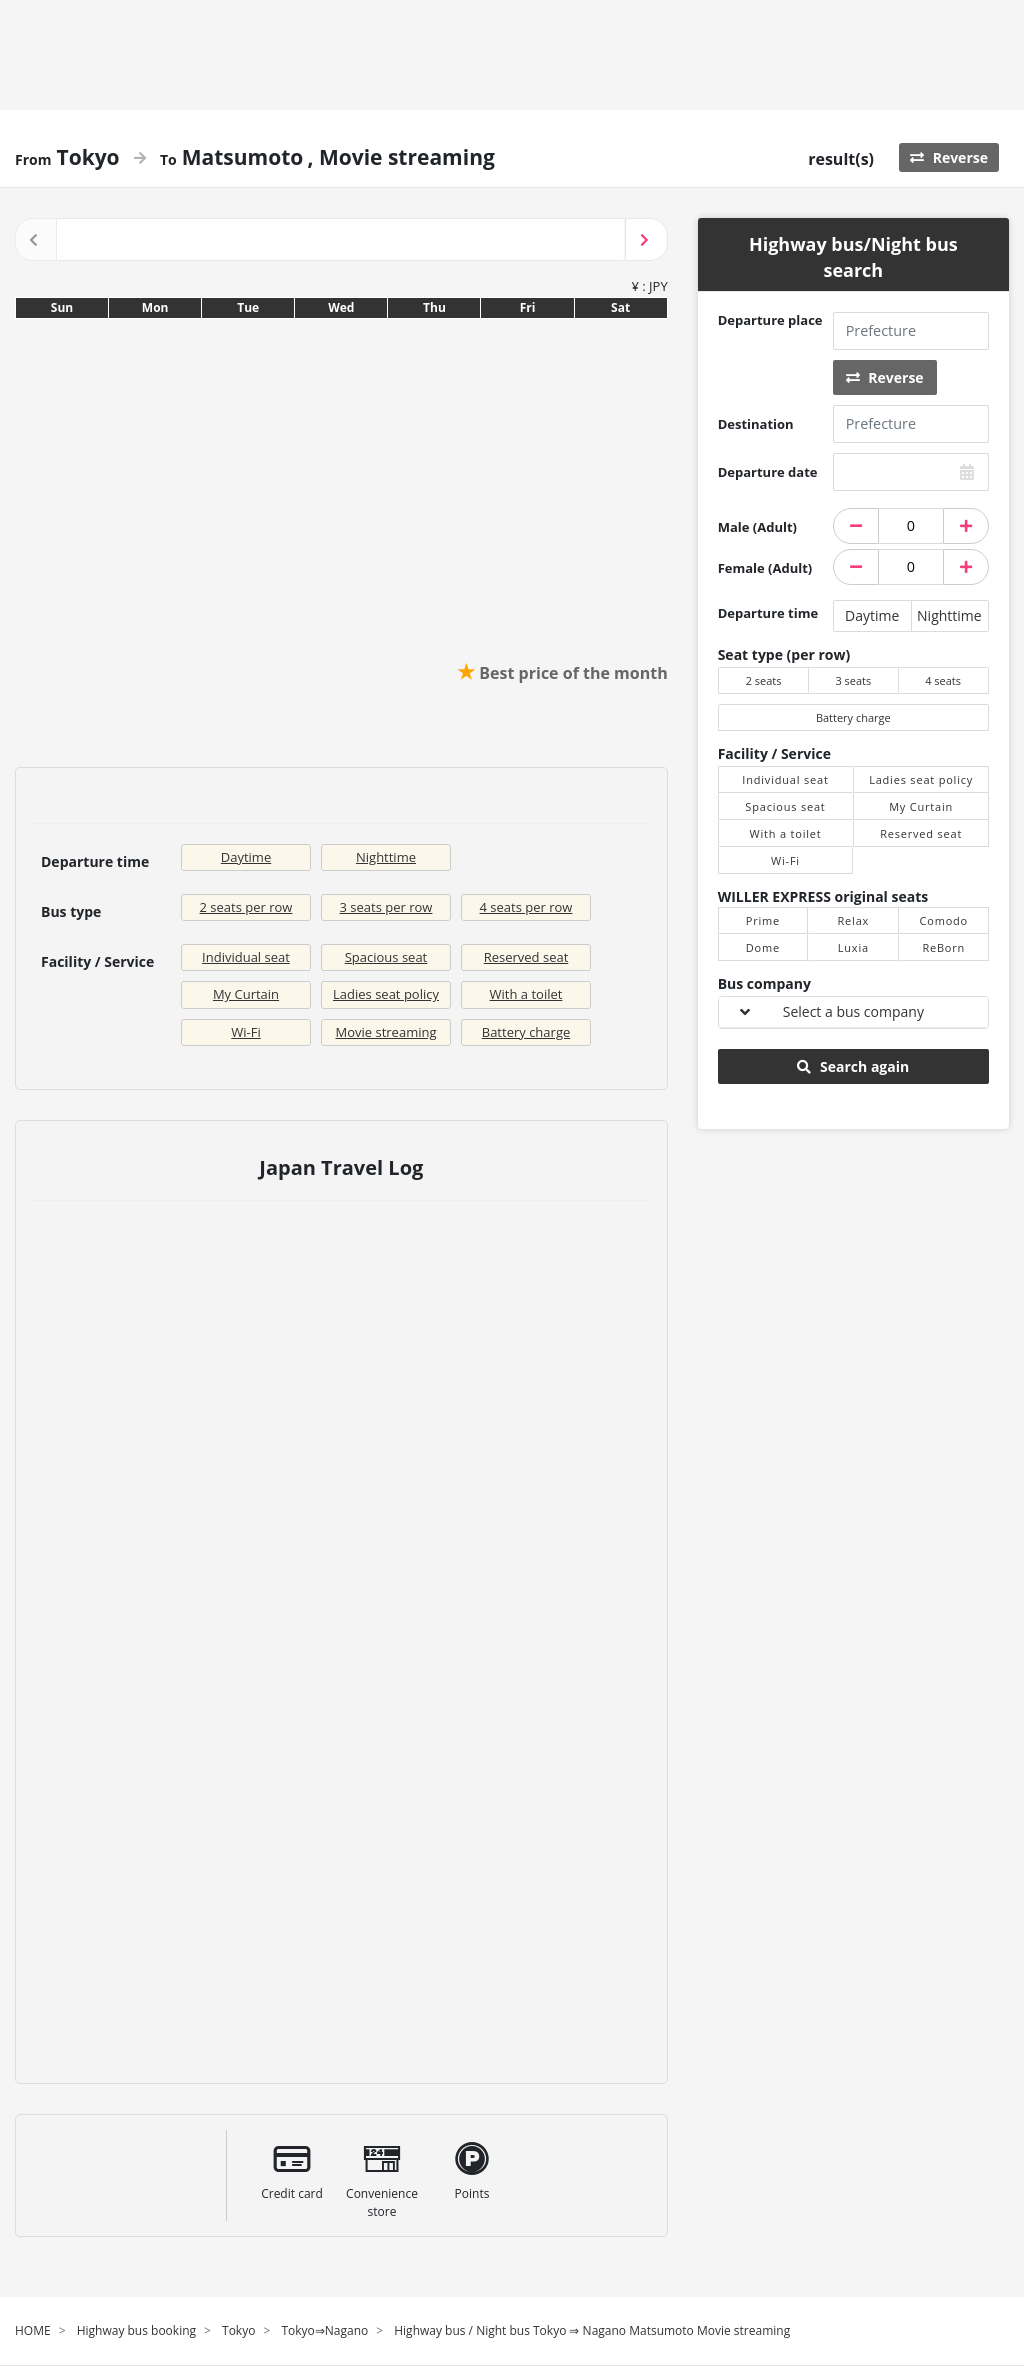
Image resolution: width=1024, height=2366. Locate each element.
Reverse (949, 157)
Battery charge (526, 1032)
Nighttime (386, 857)
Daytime (246, 857)
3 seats (853, 680)
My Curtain (246, 994)
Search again (853, 1066)
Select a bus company (853, 1011)
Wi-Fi (245, 1032)
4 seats (943, 680)
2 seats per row (246, 907)
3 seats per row (386, 907)
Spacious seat (386, 957)
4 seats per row (526, 907)
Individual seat (246, 957)
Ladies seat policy (386, 994)
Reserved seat (526, 957)
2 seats (764, 680)
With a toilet (526, 994)
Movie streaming (386, 1032)
